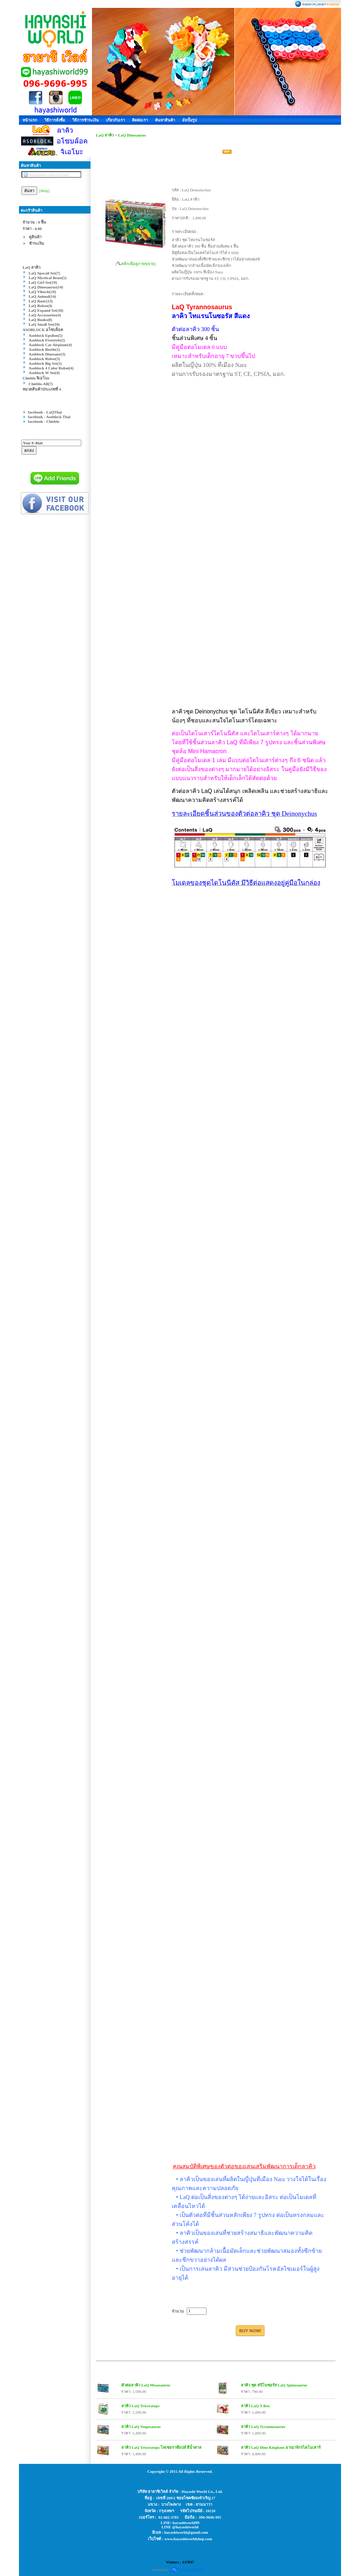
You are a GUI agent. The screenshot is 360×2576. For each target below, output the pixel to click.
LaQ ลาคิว (105, 135)
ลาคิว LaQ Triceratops (140, 2406)
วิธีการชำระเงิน (85, 120)
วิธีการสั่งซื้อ (54, 120)
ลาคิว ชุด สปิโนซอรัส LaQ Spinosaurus (274, 2385)
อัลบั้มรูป (189, 120)
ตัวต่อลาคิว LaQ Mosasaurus (145, 2385)
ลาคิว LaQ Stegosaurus (141, 2426)
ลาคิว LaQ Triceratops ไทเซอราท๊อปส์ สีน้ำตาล (161, 2447)
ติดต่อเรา (140, 120)
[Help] (44, 190)
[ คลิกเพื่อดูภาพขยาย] (136, 264)
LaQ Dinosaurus (132, 135)
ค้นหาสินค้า (165, 120)
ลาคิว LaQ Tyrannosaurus (263, 2426)
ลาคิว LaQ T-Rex (255, 2406)
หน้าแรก (30, 120)
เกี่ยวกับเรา (115, 120)
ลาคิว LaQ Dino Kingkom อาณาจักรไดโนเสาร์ (281, 2447)
